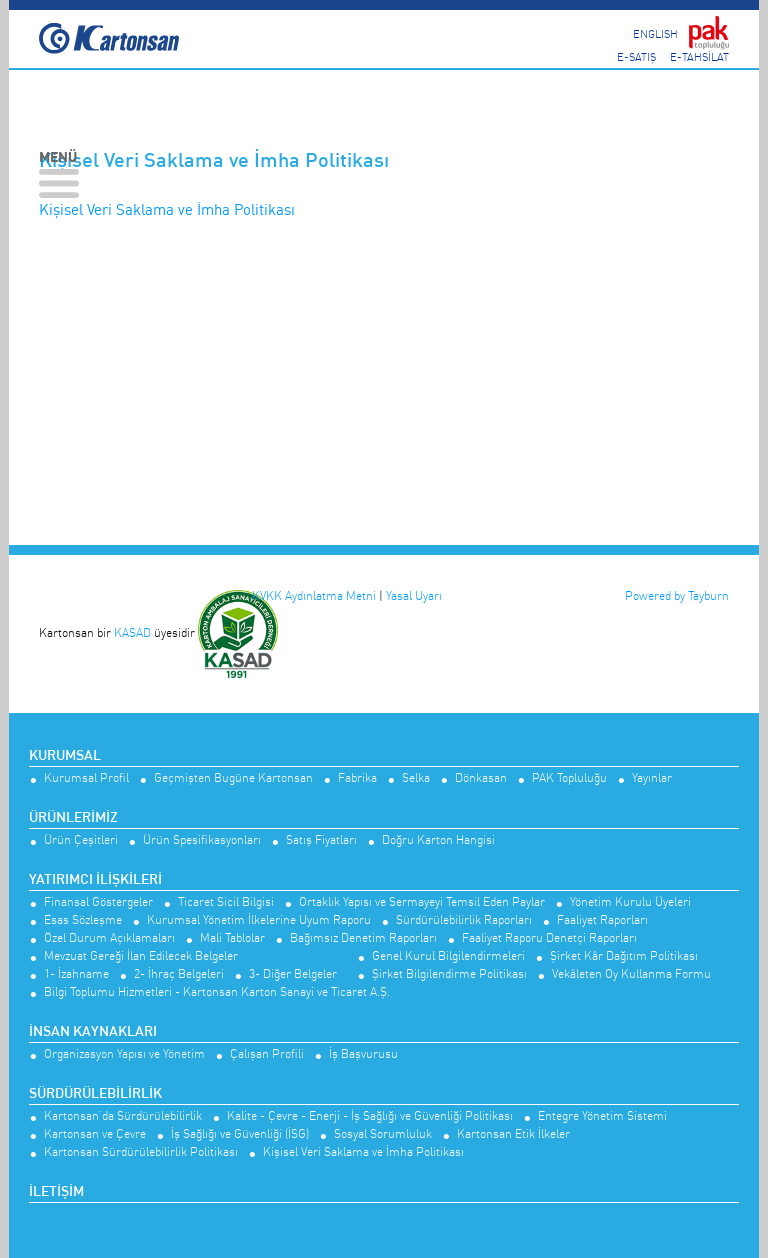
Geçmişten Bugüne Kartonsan (233, 778)
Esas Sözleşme (83, 920)
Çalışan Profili (267, 1054)
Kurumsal (65, 756)
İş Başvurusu (363, 1054)
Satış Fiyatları (321, 840)
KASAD (132, 632)
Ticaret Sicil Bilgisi (226, 902)
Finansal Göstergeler (98, 902)
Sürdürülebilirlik (95, 1094)
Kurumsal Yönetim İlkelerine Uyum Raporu (259, 920)
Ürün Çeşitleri (81, 840)
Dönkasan (481, 778)
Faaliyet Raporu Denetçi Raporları (549, 938)
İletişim (56, 1192)
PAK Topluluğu (569, 778)
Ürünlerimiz (73, 818)
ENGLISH (655, 33)
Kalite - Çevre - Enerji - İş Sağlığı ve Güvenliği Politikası (370, 1116)
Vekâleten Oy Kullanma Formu (631, 974)
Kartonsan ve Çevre (95, 1134)
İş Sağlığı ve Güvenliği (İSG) (240, 1134)
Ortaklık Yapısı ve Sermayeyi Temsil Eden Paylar (422, 902)
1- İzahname (76, 974)
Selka (416, 778)
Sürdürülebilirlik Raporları (464, 920)
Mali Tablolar (232, 938)
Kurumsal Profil (86, 778)
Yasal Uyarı (414, 595)
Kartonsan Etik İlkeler (513, 1134)
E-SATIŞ (636, 56)
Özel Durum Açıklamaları (109, 938)
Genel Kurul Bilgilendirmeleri (448, 956)
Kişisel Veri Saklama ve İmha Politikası (167, 209)
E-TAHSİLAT (699, 56)
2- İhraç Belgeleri (179, 974)
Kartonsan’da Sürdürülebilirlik (123, 1116)
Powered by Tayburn (677, 595)
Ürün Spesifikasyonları (202, 840)
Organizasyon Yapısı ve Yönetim (124, 1054)
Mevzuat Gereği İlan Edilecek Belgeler (141, 956)
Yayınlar (652, 778)
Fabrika (357, 778)
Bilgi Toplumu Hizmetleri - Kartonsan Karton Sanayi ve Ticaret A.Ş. (217, 992)
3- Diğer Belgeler (293, 974)
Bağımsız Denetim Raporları (363, 938)
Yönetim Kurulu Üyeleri (630, 902)
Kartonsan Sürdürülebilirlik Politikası (141, 1152)
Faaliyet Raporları (602, 920)
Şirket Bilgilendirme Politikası (449, 974)
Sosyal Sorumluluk (383, 1134)
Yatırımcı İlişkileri (95, 880)
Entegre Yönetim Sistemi (602, 1116)
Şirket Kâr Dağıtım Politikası (624, 956)
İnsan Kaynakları (93, 1032)
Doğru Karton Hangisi (438, 840)
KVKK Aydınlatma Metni (314, 595)
